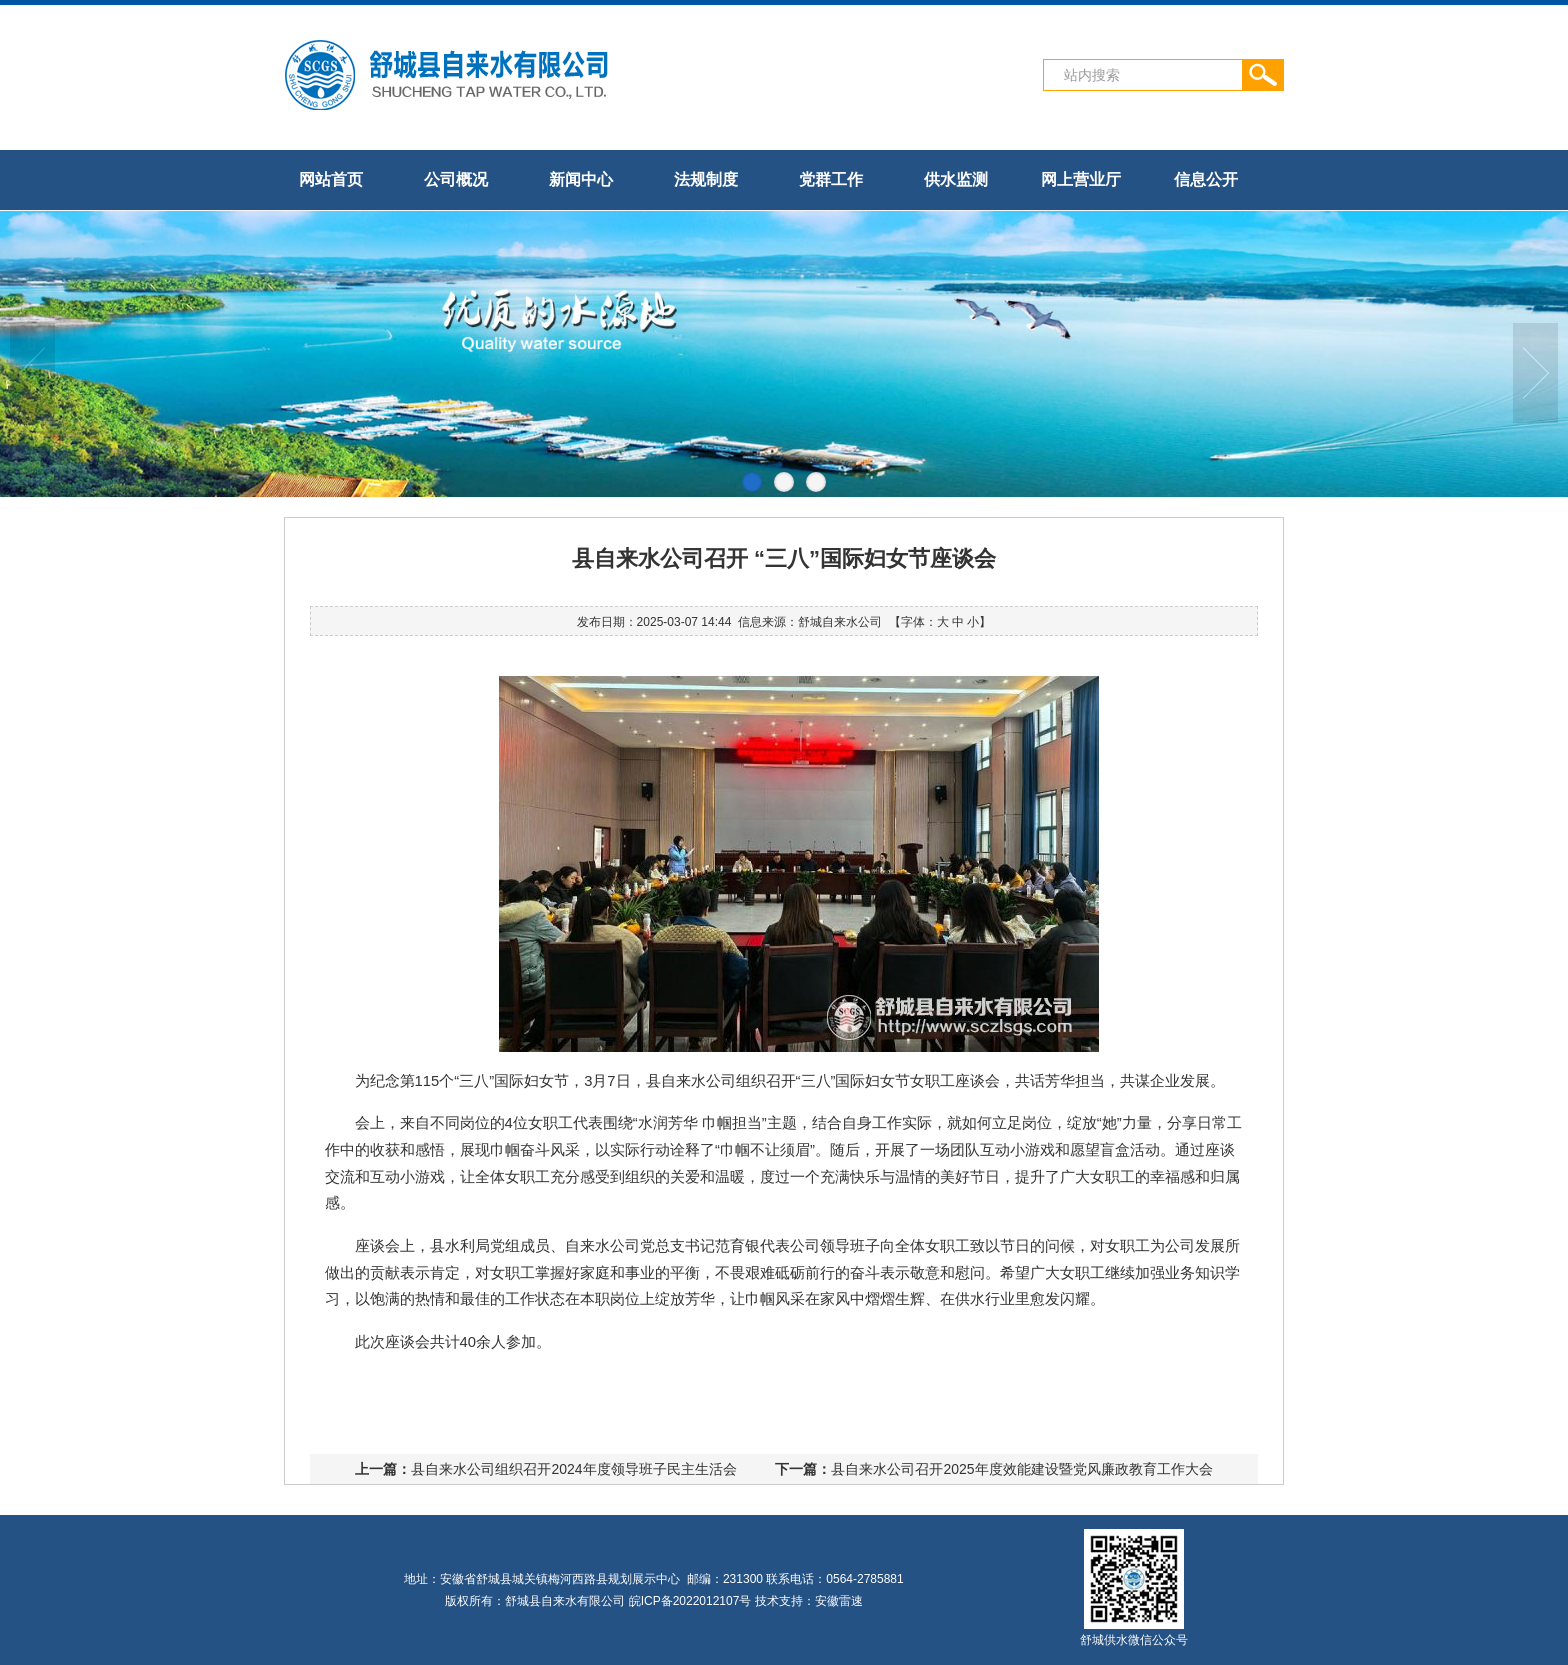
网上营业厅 (1081, 179)
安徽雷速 (839, 1601)
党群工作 (831, 179)
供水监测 (956, 179)
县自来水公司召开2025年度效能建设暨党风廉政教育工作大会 (1021, 1469)
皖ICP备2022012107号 (690, 1601)
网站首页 (331, 179)
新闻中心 (581, 179)
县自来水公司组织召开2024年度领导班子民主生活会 (573, 1469)
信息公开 (1206, 179)
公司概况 (456, 179)
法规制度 (706, 179)
